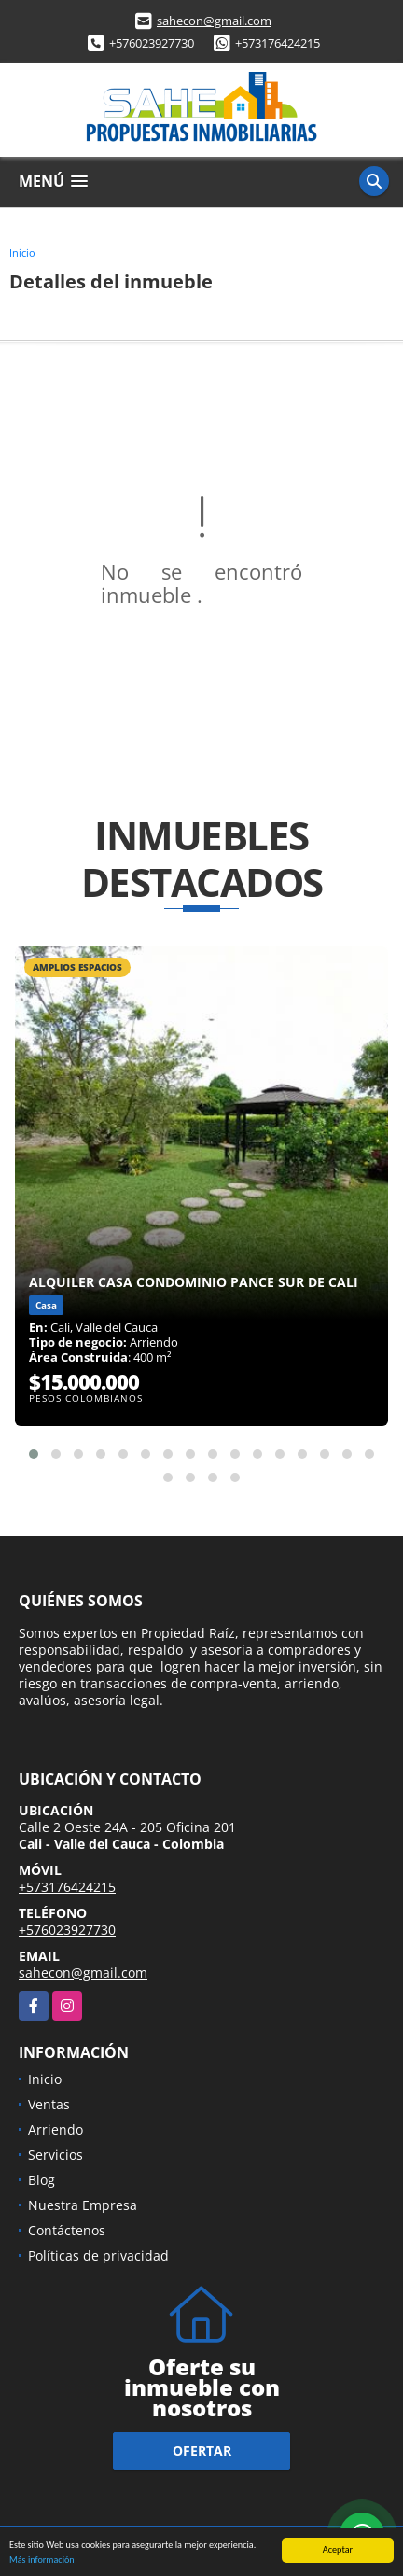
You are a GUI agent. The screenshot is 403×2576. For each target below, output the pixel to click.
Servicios (55, 2154)
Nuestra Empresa (82, 2205)
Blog (41, 2180)
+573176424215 (277, 43)
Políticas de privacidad (98, 2255)
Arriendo (55, 2129)
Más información (42, 2561)
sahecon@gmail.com (214, 20)
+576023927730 (151, 43)
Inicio (22, 252)
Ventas (49, 2104)
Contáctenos (66, 2230)
